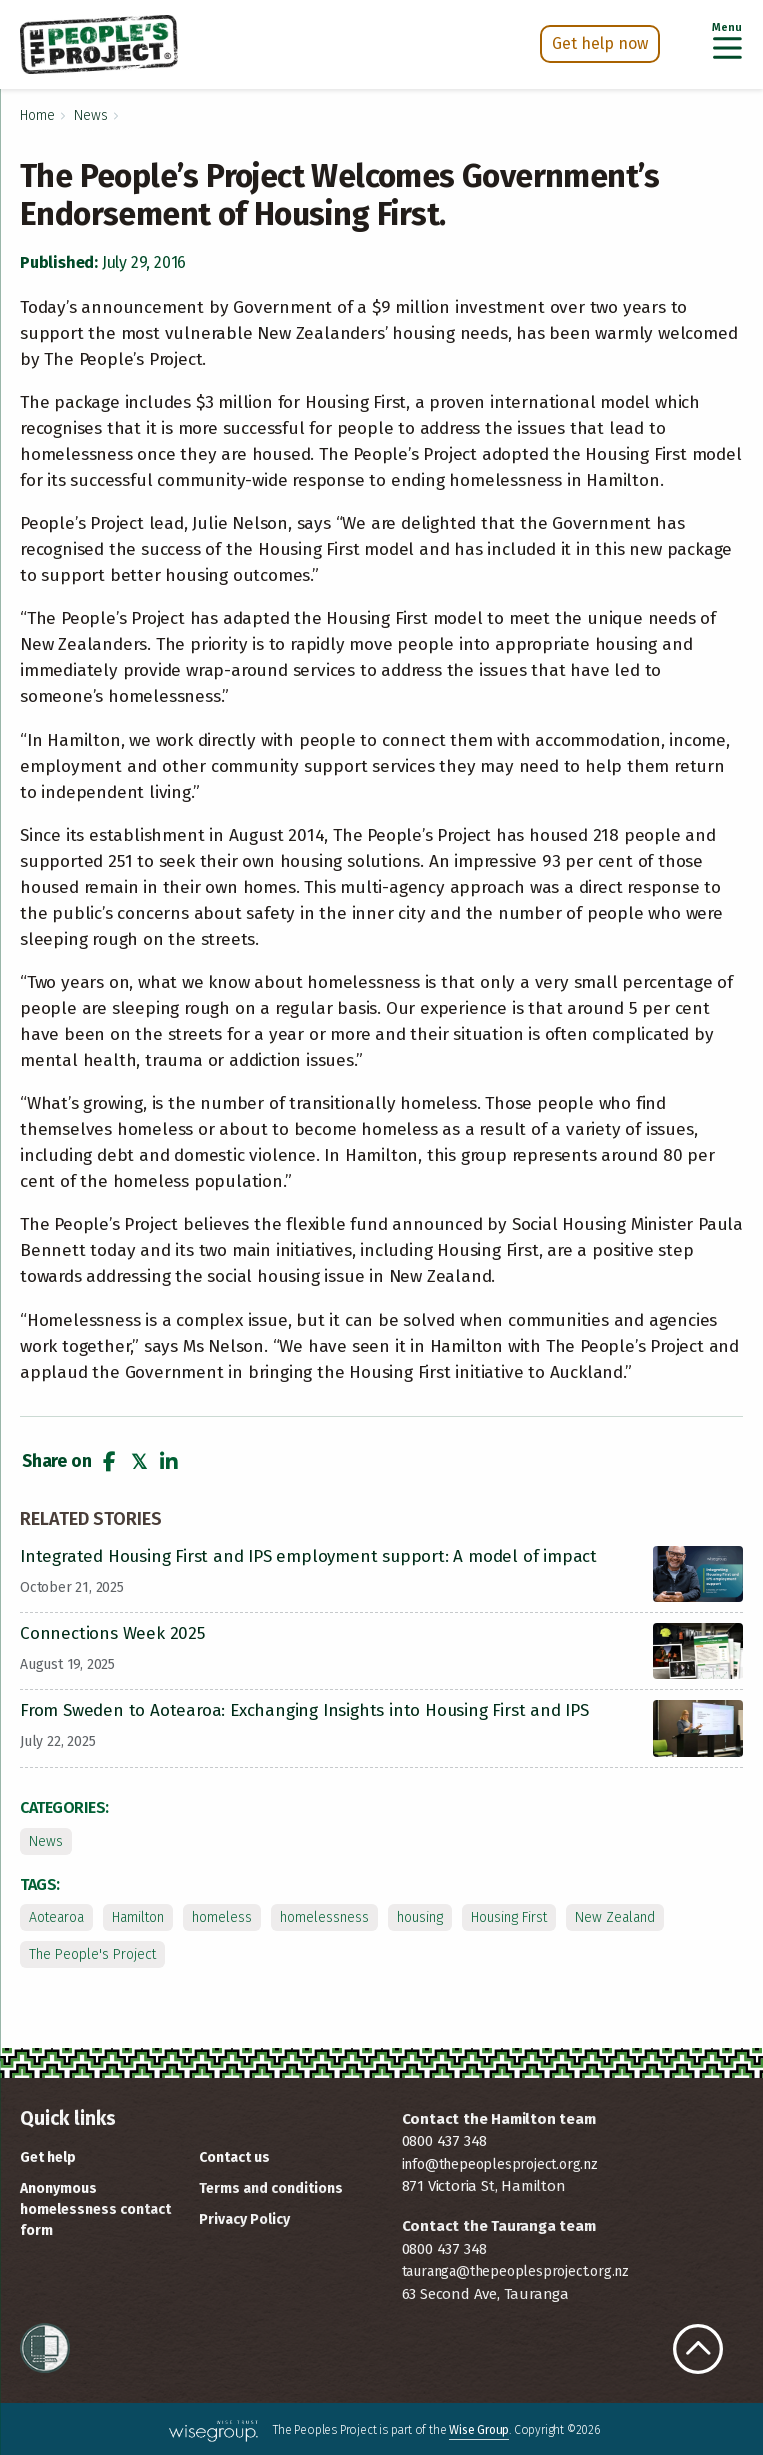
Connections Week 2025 (112, 1633)
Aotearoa (56, 1917)
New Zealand (615, 1917)
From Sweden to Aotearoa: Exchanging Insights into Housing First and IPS (304, 1710)
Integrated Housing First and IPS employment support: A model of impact (308, 1556)
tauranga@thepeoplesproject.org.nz (515, 2271)
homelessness (324, 1917)
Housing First (509, 1917)
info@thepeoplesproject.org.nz (500, 2164)
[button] (109, 1462)
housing (420, 1917)
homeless (222, 1917)
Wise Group (479, 2430)
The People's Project (92, 1954)
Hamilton (138, 1917)
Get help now (600, 43)
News (91, 115)
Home (37, 115)
